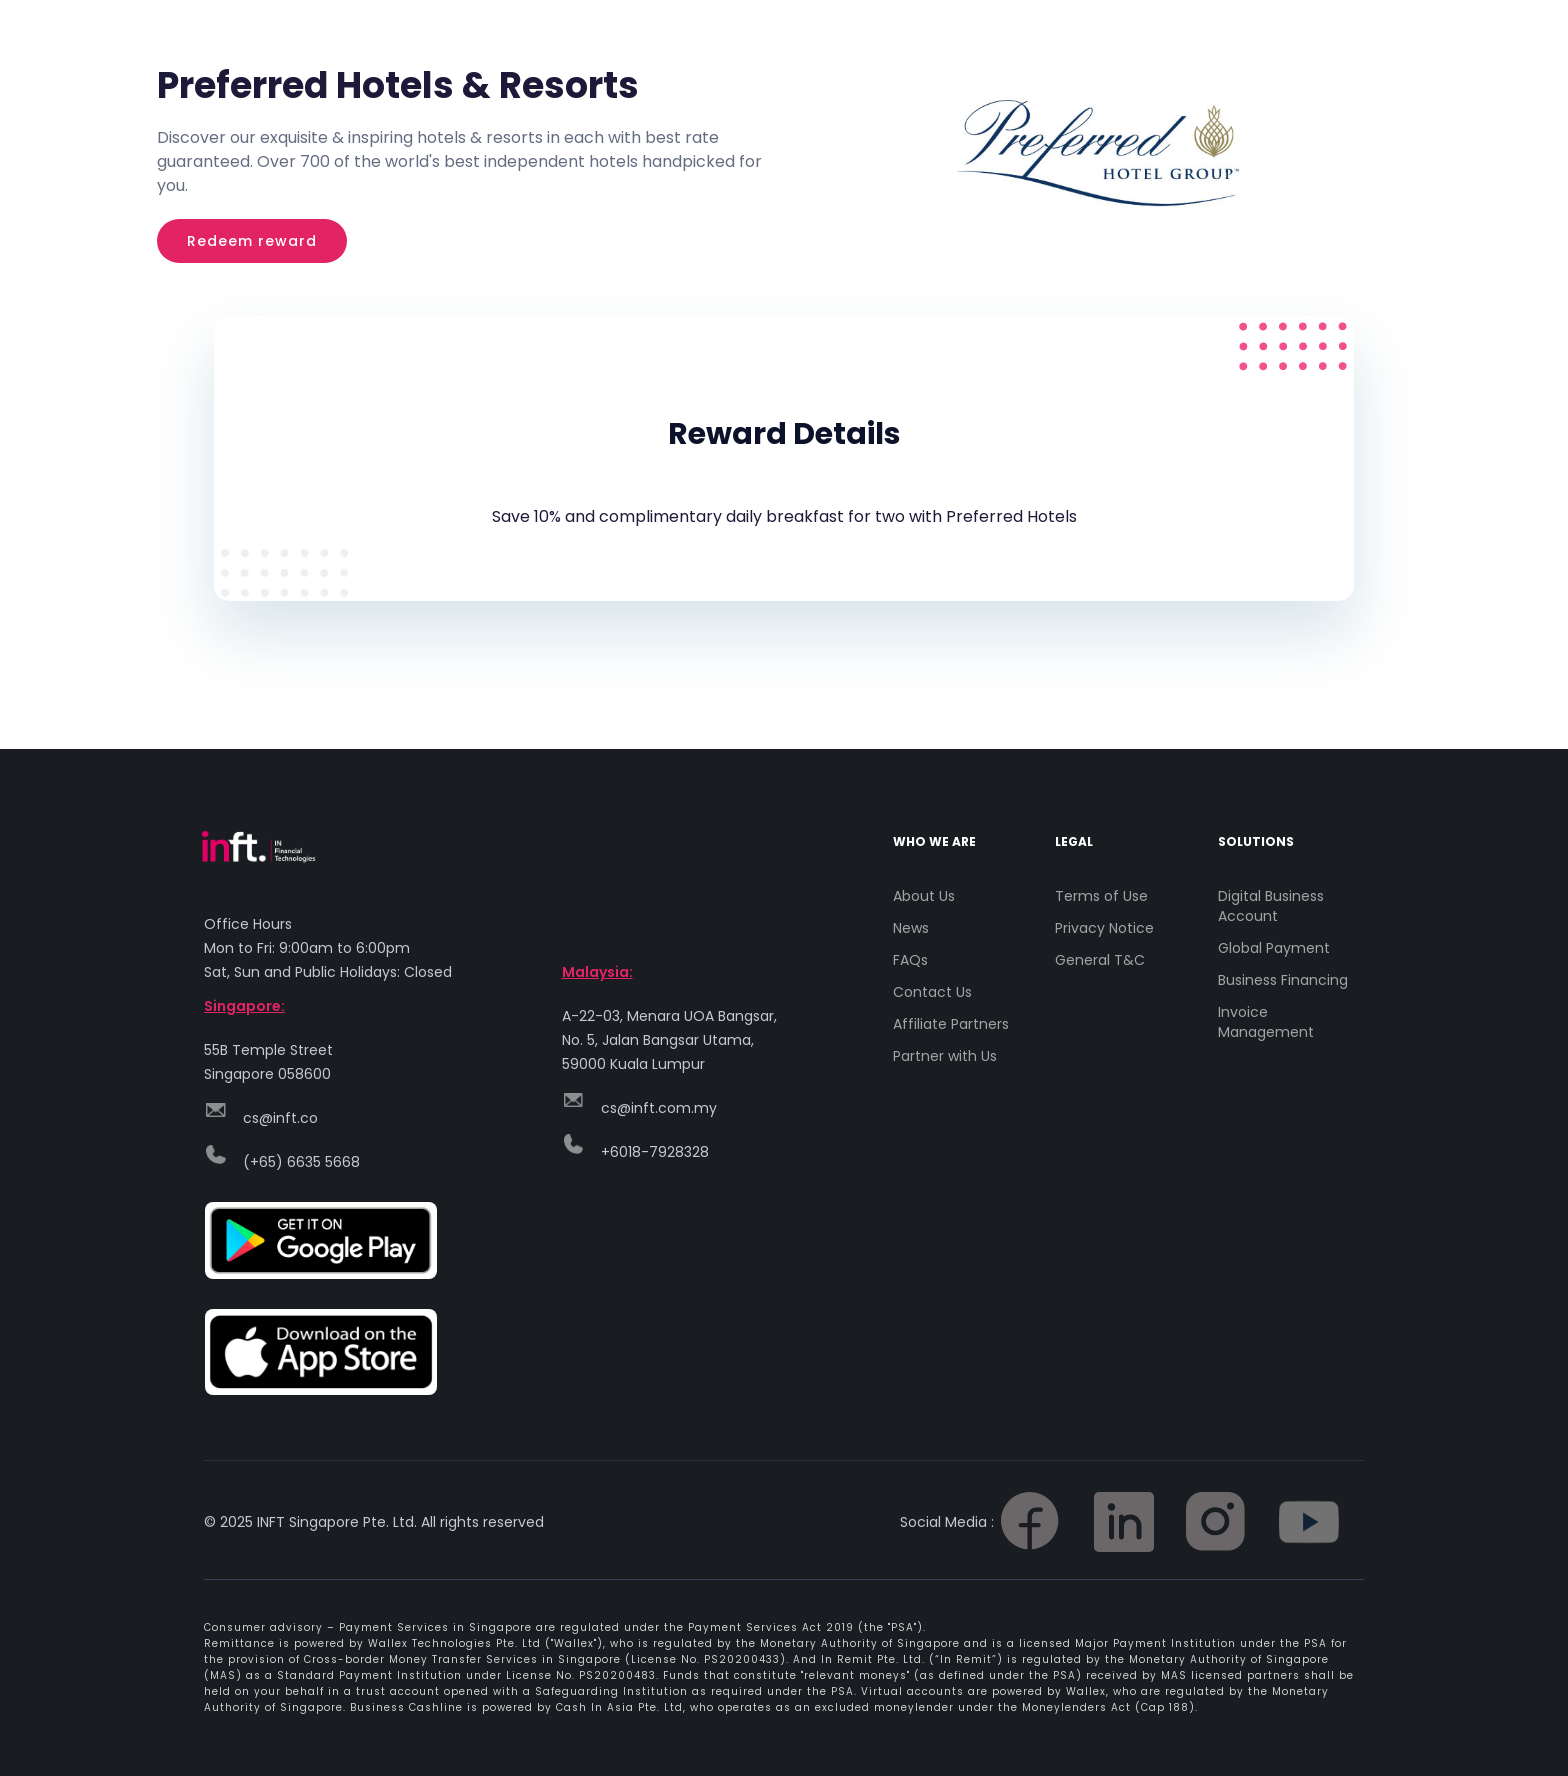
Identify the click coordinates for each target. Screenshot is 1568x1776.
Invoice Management (1266, 1022)
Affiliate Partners (951, 1024)
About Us (924, 896)
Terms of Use (1101, 896)
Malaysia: (597, 972)
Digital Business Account (1271, 906)
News (911, 928)
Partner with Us (945, 1056)
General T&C (1100, 960)
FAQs (910, 960)
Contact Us (932, 992)
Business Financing (1283, 980)
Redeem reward (252, 241)
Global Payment (1274, 948)
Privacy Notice (1104, 928)
